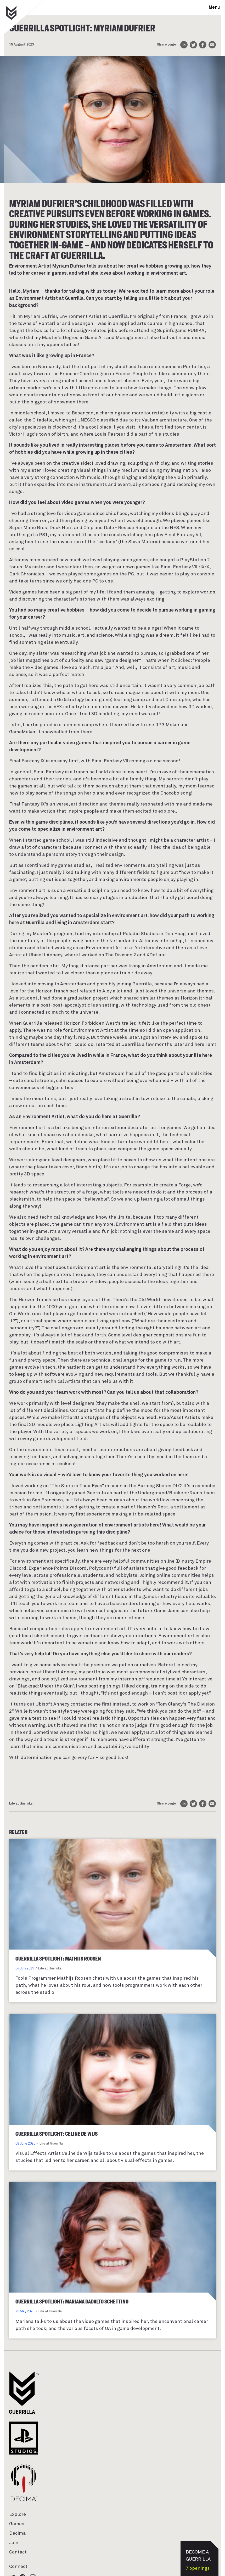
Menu (214, 7)
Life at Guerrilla (20, 1803)
